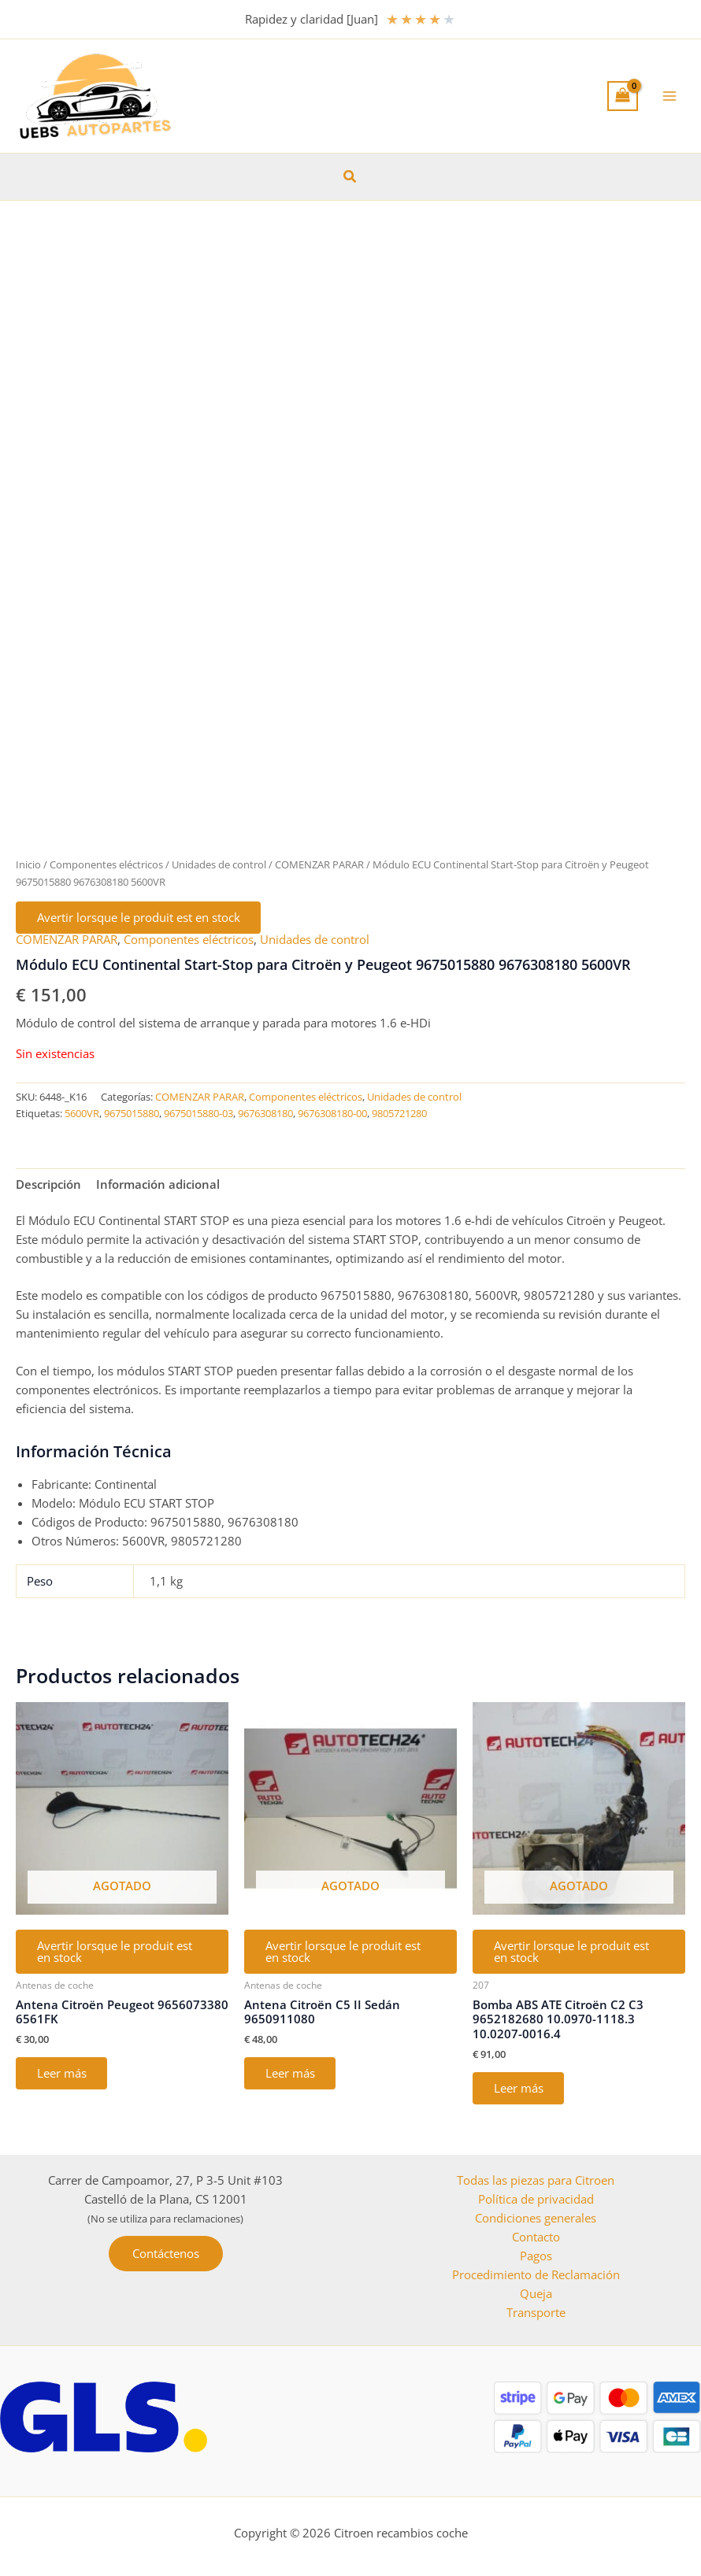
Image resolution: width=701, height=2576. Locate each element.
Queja (536, 2293)
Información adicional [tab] (158, 1185)
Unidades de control (219, 864)
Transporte (536, 2312)
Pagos (536, 2255)
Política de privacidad (536, 2199)
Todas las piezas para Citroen (535, 2180)
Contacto (536, 2237)
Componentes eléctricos (106, 864)
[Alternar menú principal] (669, 96)
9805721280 (399, 1115)
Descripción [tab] (48, 1185)
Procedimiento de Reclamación (536, 2274)
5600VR (82, 1115)
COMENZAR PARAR (319, 864)
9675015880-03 (198, 1115)
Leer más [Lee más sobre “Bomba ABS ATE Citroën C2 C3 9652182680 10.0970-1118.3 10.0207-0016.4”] (519, 2090)
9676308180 (265, 1115)
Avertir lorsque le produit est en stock (139, 918)
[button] (350, 177)
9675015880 (131, 1115)
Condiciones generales (535, 2218)
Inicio (28, 864)
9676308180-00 (332, 1115)
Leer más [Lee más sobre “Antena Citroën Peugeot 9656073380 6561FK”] (62, 2075)
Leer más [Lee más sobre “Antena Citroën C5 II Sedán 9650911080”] (291, 2075)
